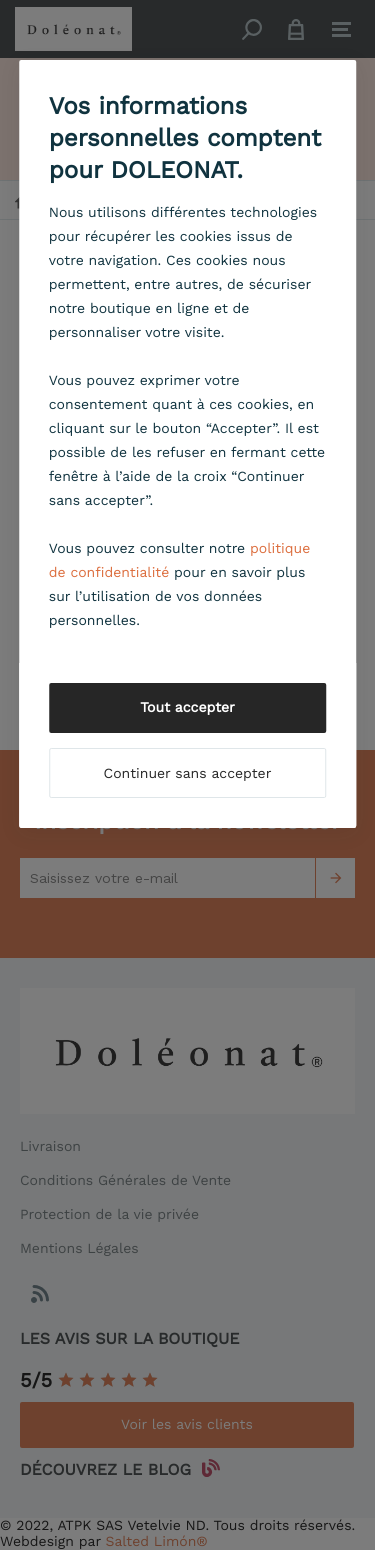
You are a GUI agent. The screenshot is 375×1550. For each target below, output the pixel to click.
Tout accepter (187, 708)
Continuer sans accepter (188, 774)
